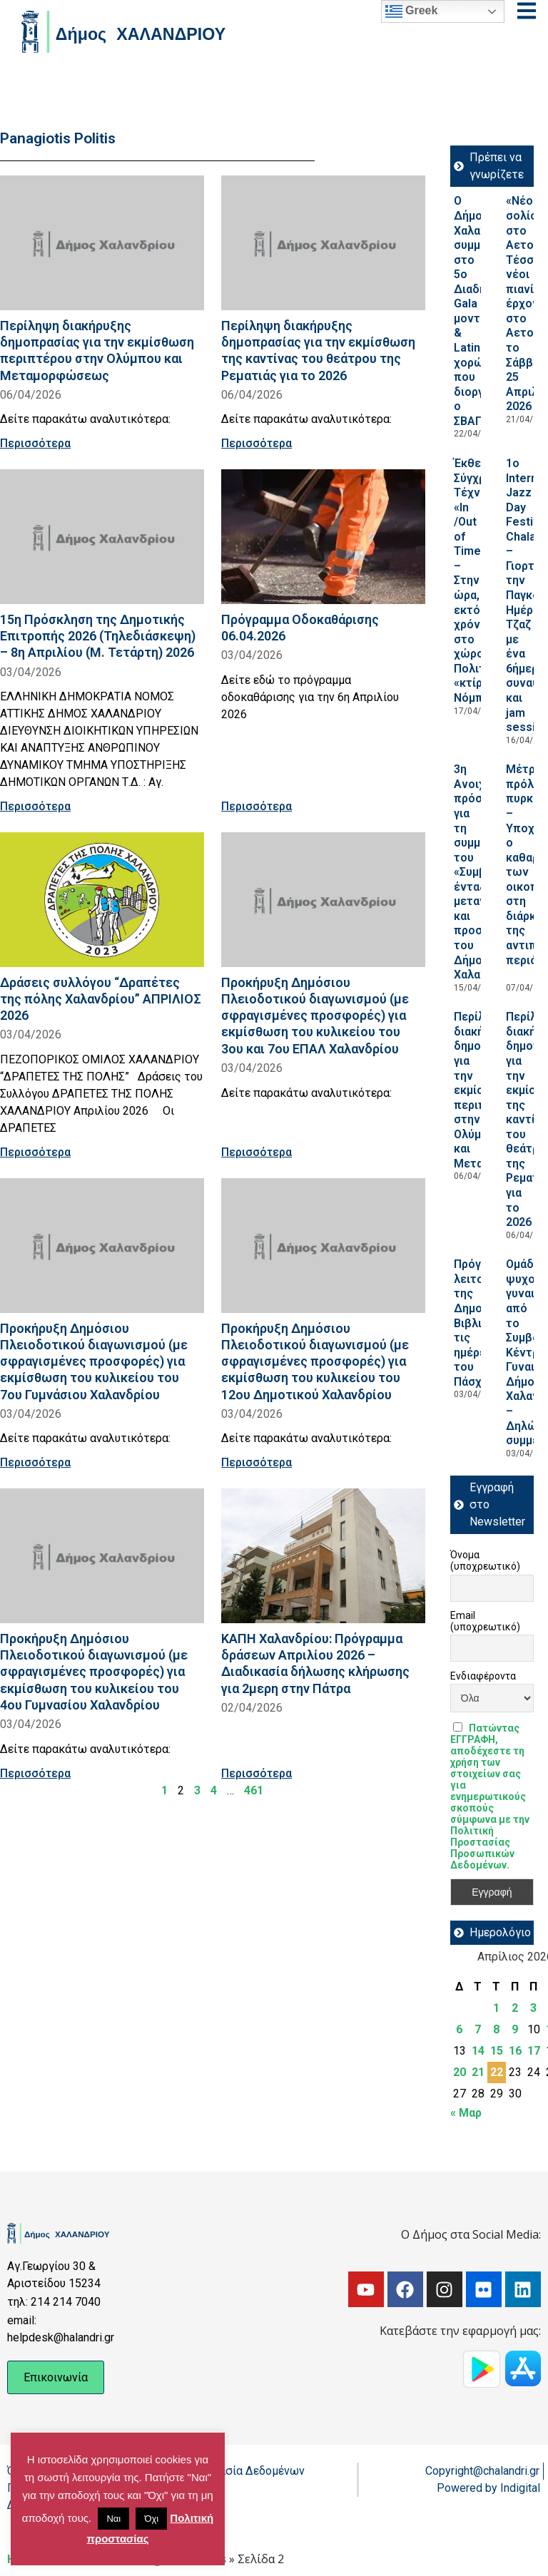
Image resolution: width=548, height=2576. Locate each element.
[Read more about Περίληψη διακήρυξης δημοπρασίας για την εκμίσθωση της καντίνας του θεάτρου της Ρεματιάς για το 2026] (323, 242)
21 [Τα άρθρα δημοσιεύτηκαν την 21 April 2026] (478, 2072)
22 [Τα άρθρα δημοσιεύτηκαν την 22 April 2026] (496, 2072)
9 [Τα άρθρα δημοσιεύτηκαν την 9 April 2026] (515, 2029)
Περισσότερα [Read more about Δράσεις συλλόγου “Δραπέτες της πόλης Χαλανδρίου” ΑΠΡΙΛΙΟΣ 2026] (35, 1152)
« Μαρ (466, 2113)
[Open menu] (526, 10)
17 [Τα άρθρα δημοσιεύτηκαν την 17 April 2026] (533, 2051)
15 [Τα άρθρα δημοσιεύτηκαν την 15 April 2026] (496, 2051)
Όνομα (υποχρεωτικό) (485, 1560)
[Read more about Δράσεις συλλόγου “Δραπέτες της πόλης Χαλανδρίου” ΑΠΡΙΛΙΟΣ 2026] (102, 899)
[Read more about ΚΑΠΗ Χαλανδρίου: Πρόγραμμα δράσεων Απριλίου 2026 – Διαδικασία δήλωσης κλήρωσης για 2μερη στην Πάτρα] (323, 1555)
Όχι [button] (151, 2518)
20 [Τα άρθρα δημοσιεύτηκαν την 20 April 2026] (459, 2072)
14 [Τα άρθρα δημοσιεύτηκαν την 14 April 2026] (478, 2051)
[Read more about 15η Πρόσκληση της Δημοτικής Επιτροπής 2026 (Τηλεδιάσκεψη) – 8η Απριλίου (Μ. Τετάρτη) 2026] (102, 536)
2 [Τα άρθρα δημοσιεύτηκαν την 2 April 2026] (515, 2008)
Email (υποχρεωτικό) (485, 1621)
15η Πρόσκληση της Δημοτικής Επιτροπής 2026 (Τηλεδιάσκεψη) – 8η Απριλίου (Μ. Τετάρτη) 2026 (98, 636)
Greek (411, 11)
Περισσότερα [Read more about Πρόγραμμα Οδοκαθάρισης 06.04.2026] (256, 806)
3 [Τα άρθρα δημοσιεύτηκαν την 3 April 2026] (533, 2008)
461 (253, 1790)
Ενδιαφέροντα (483, 1676)
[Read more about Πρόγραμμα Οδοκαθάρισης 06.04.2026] (323, 536)
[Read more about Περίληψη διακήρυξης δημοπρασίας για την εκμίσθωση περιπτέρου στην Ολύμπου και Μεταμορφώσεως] (102, 242)
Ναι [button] (113, 2518)
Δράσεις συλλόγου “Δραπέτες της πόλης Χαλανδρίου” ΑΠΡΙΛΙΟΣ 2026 (100, 999)
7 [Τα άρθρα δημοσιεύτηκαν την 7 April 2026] (478, 2029)
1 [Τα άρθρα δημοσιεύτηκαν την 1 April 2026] (496, 2008)
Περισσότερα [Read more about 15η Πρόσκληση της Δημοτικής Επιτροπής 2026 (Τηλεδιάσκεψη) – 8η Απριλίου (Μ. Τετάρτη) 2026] (35, 806)
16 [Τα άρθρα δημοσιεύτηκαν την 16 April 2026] (515, 2051)
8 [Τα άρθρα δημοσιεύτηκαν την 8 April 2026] (496, 2029)
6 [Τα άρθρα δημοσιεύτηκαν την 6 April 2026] (459, 2029)
